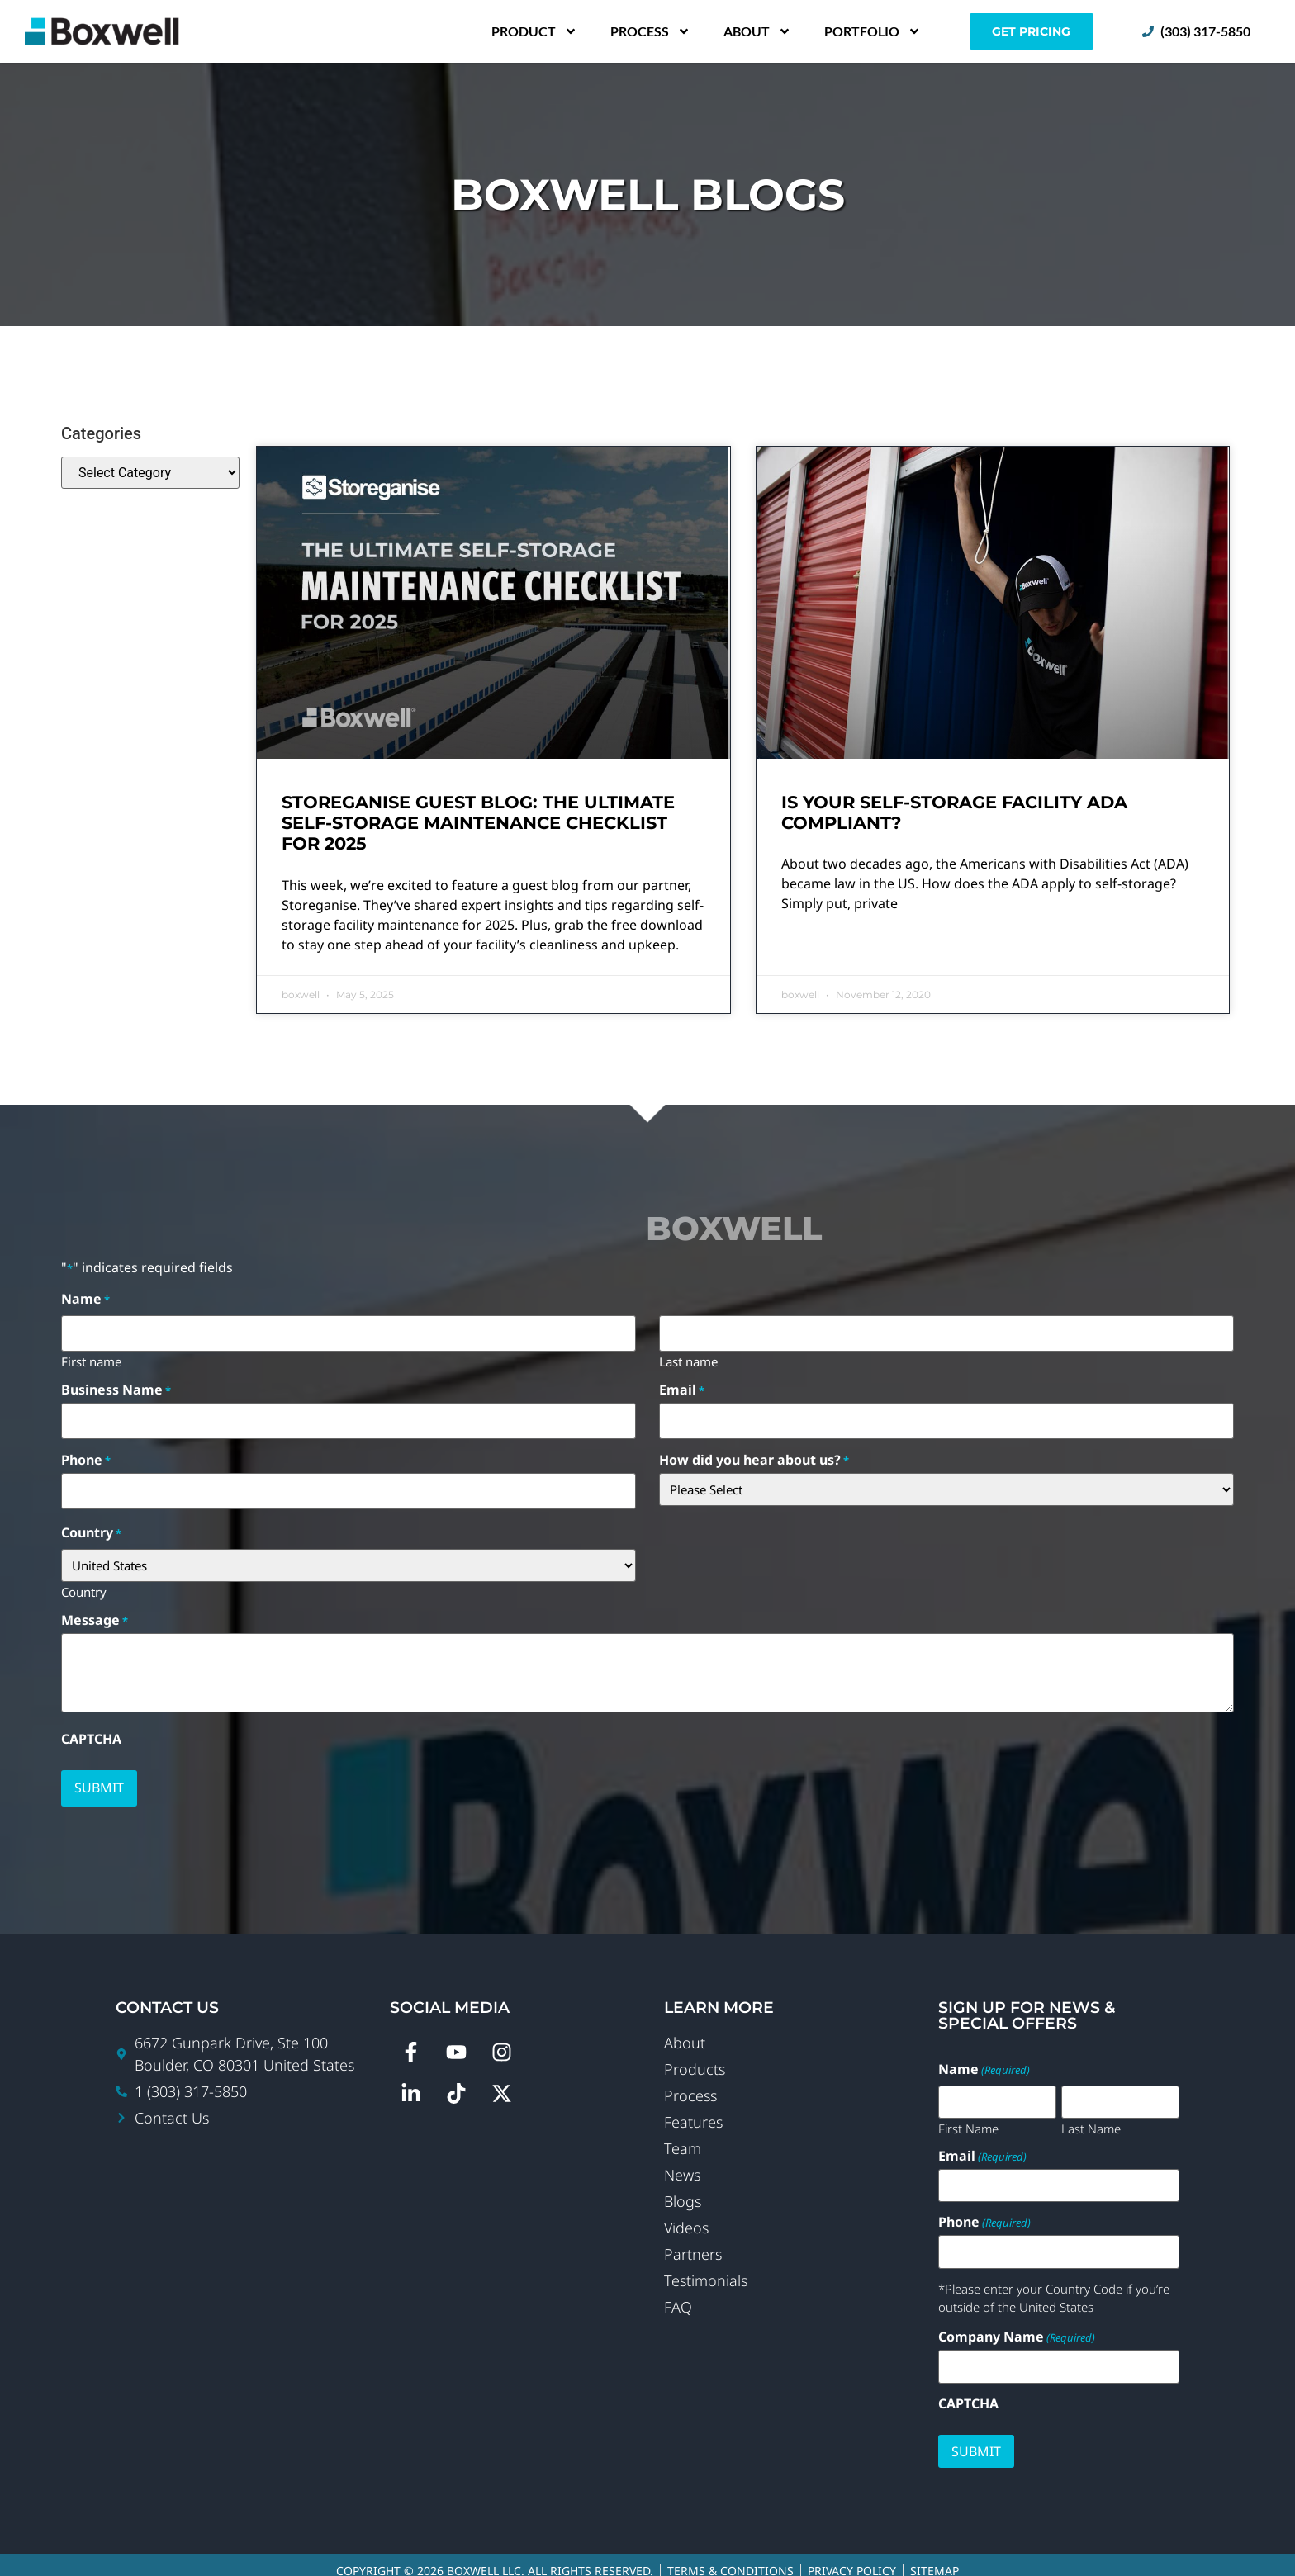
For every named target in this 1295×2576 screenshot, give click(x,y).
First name (91, 1357)
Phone (86, 1454)
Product (534, 31)
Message (94, 1611)
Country (84, 1582)
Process (650, 31)
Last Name (1091, 2116)
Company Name (1016, 2325)
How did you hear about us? (754, 1454)
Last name (688, 1357)
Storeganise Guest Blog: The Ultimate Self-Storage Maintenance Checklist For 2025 (478, 823)
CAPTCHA (91, 1729)
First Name (968, 2116)
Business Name (116, 1386)
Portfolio (872, 31)
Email (681, 1386)
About (757, 31)
